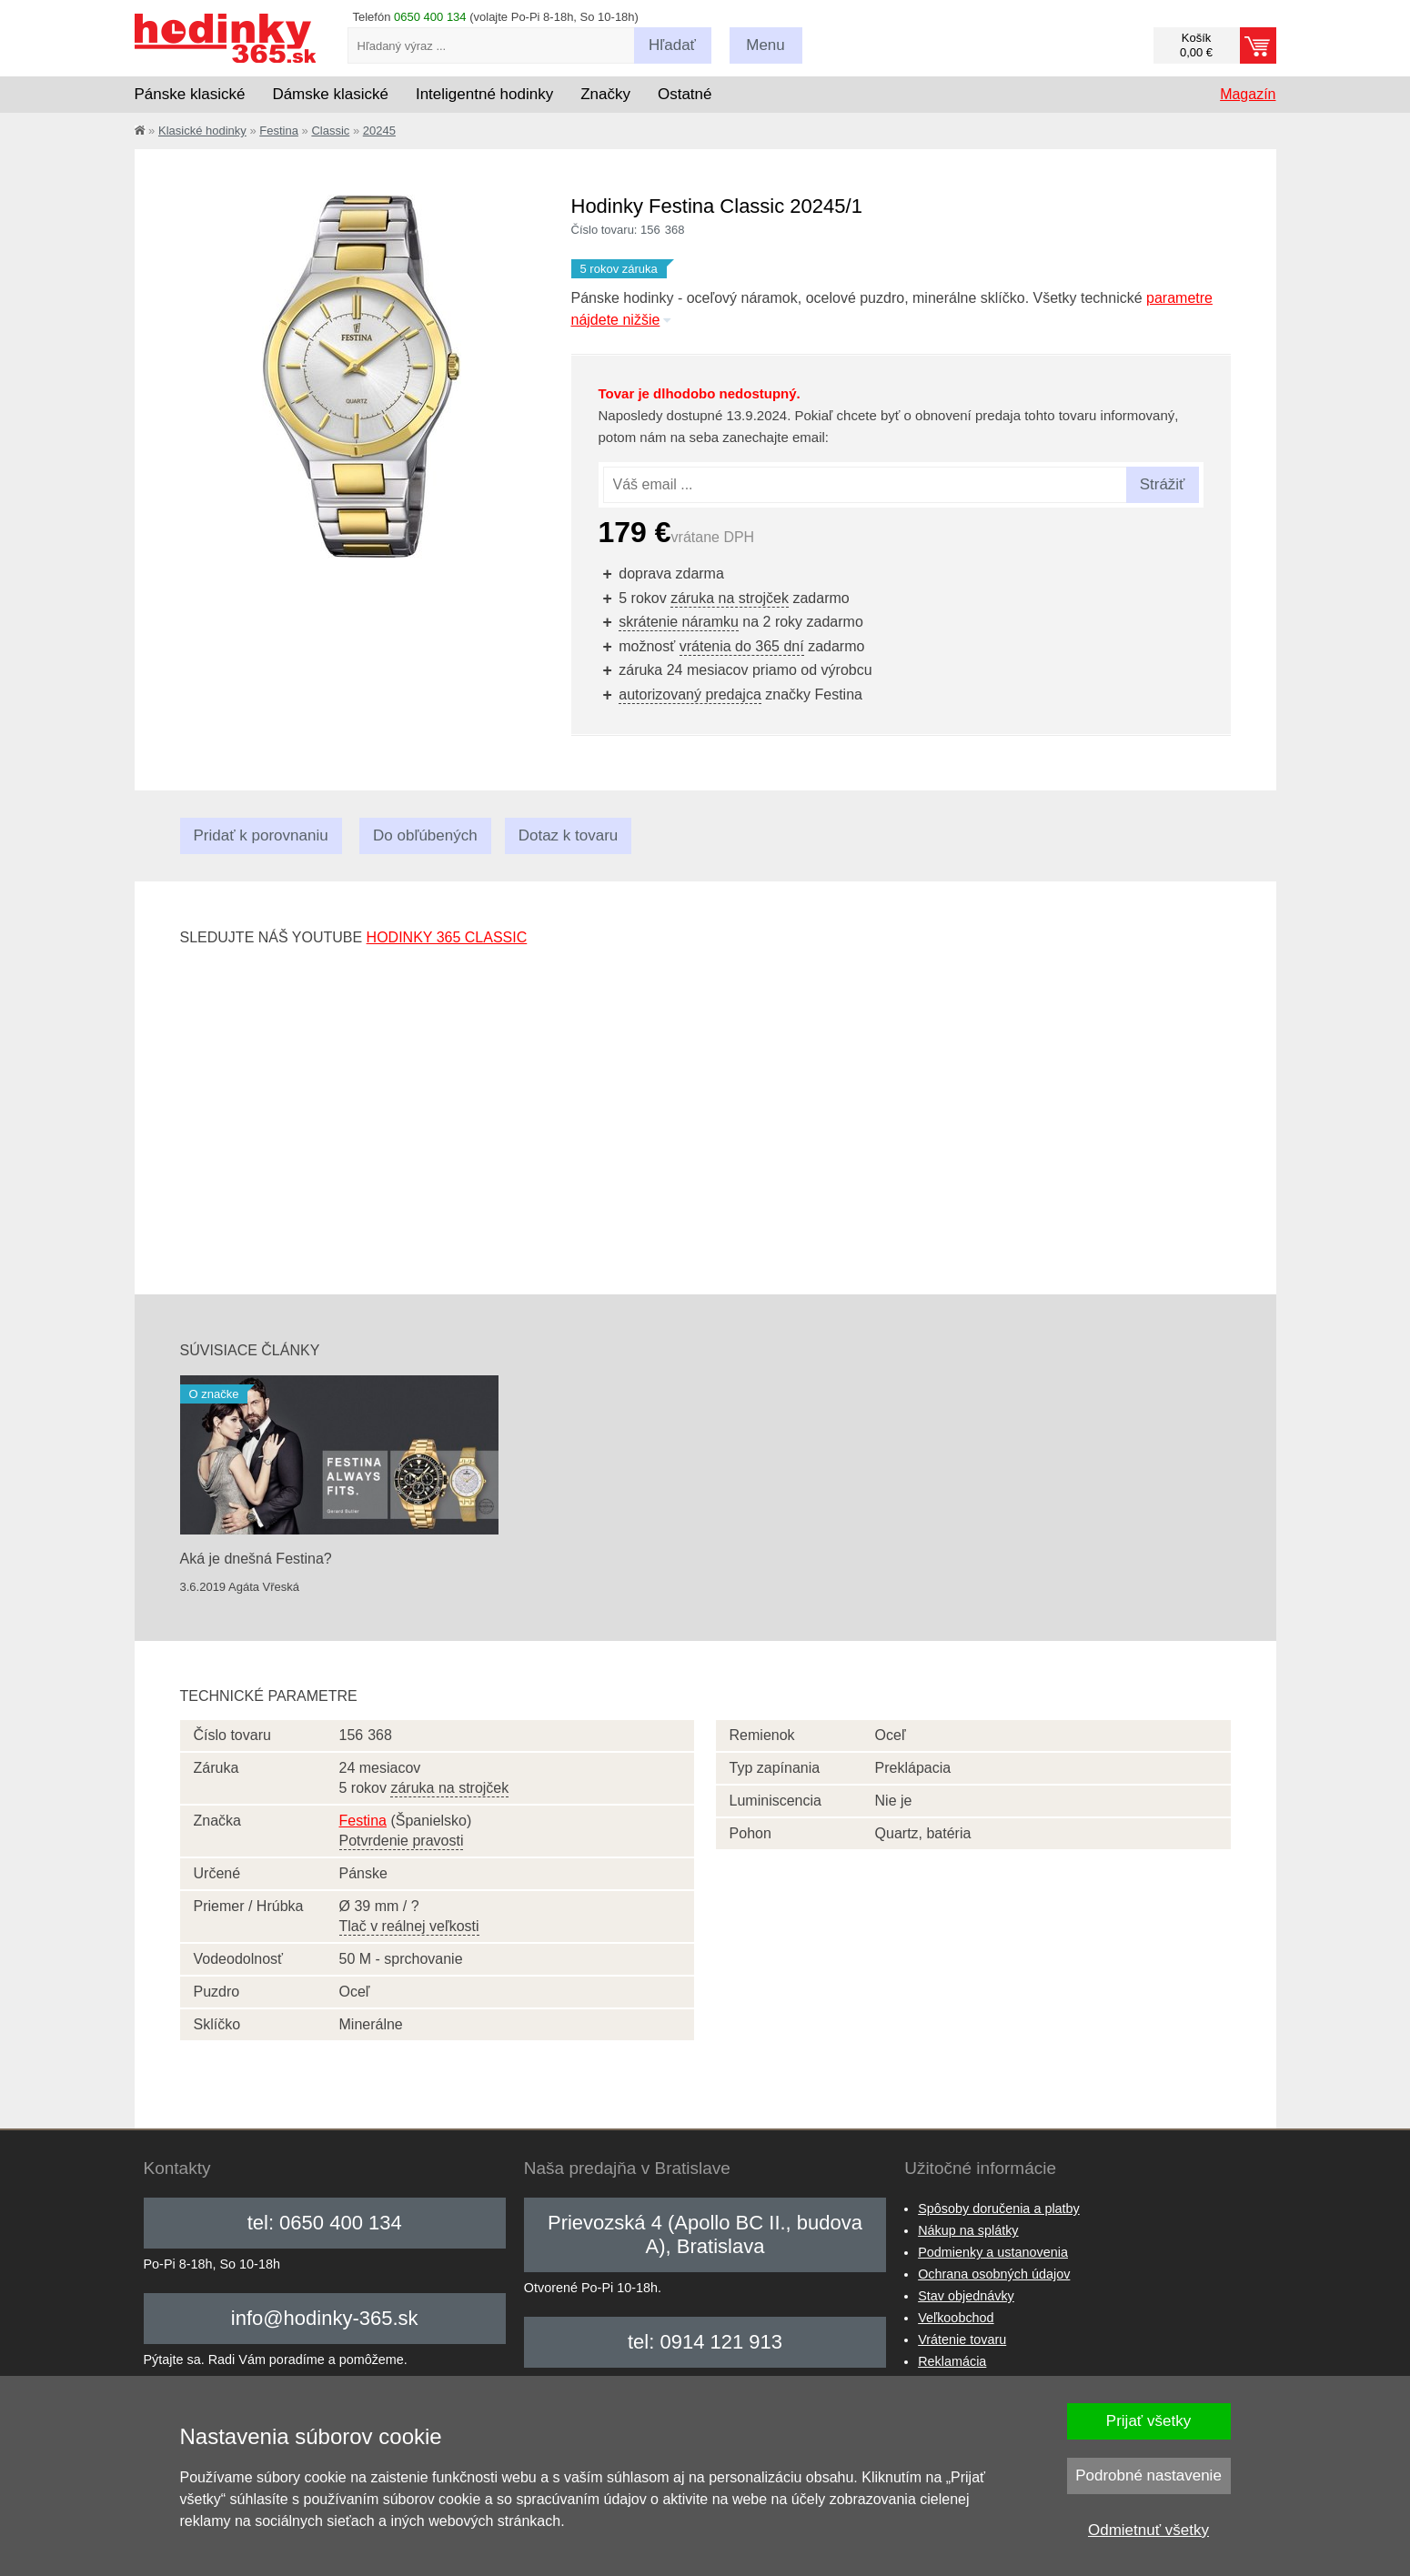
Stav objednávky (966, 2296)
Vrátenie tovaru (962, 2339)
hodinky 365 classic (447, 937)
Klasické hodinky (202, 130)
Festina (278, 130)
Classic (330, 130)
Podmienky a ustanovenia (993, 2252)
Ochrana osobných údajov (994, 2274)
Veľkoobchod (955, 2317)
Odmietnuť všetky (1148, 2530)
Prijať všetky (1148, 2421)
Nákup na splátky (968, 2230)
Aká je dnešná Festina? (256, 1558)
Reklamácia (952, 2361)
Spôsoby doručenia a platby (999, 2208)
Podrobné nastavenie (1148, 2475)
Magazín (1247, 94)
